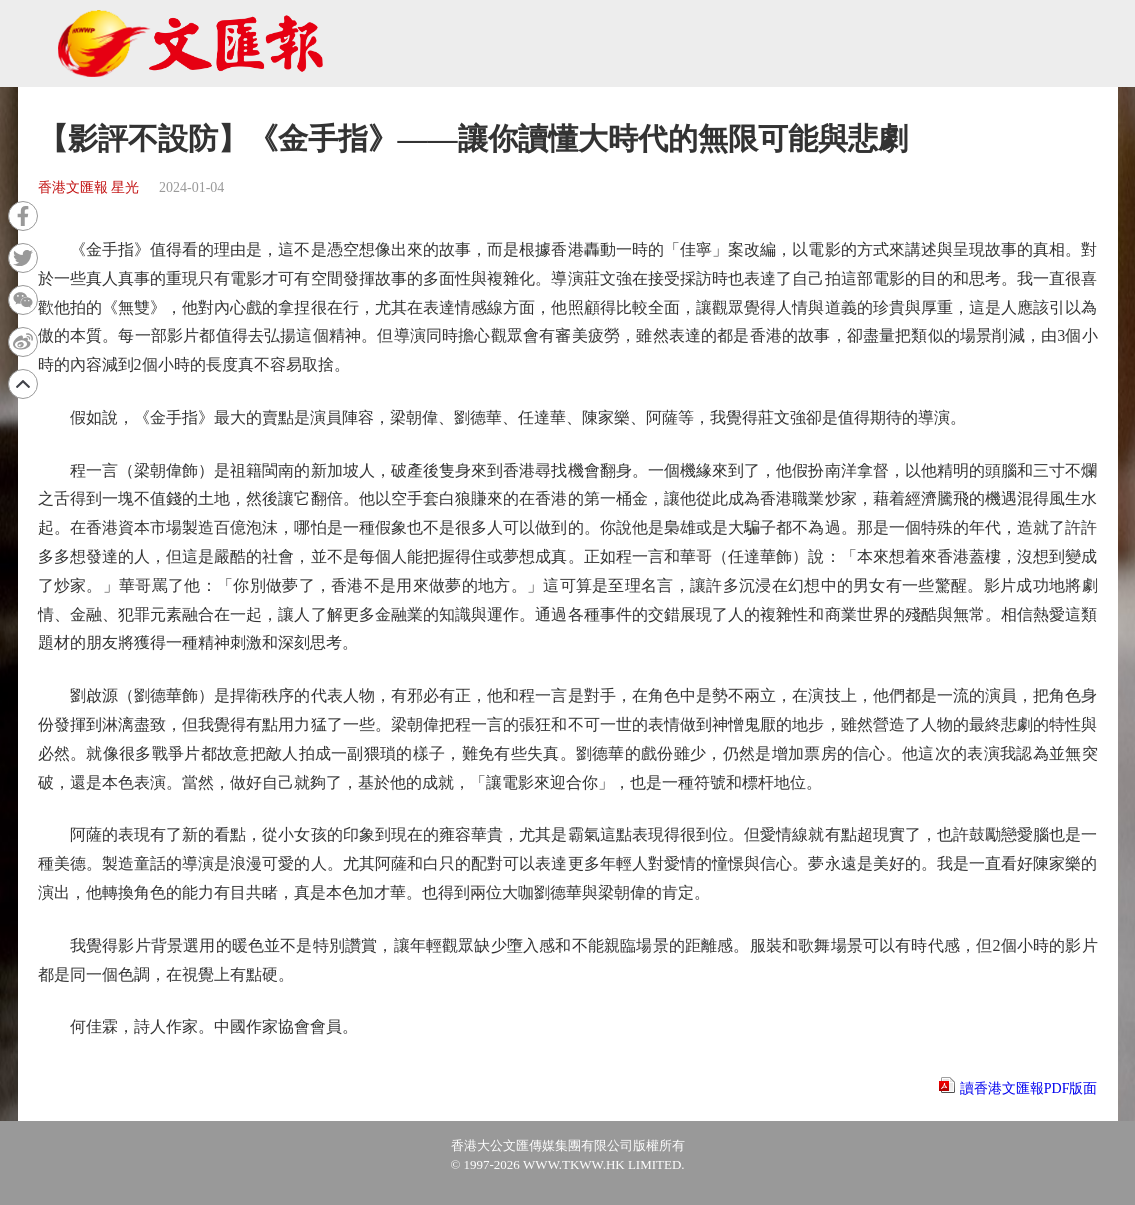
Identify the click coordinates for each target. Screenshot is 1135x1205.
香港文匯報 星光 (89, 187)
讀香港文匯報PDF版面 (1029, 1088)
